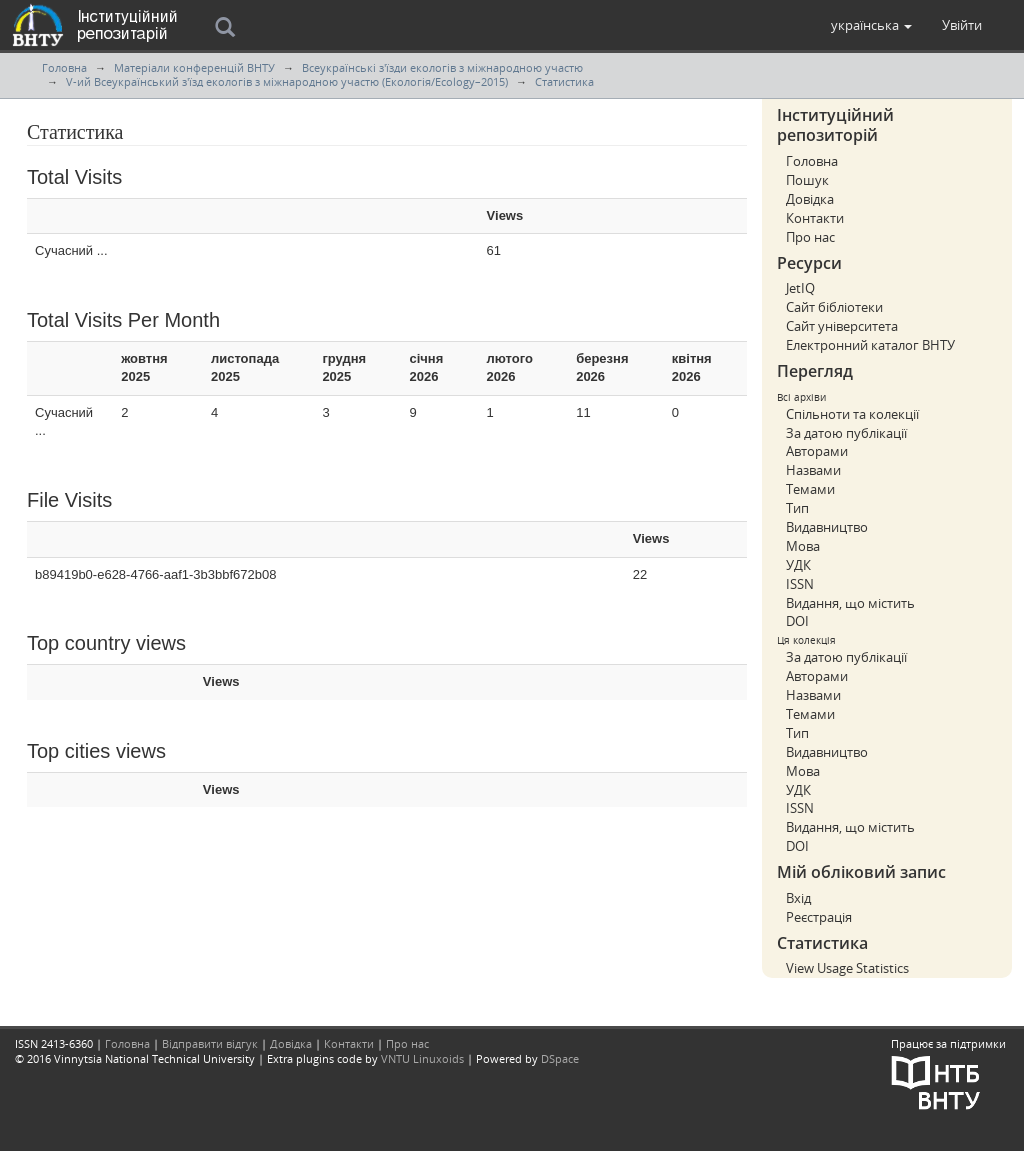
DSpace (560, 1058)
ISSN (800, 584)
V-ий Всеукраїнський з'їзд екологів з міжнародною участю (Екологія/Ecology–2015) (287, 81)
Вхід (798, 898)
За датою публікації (846, 433)
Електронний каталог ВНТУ (870, 345)
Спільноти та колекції (852, 414)
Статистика (564, 81)
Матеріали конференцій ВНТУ (194, 67)
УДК (798, 565)
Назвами (813, 470)
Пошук (807, 180)
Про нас (810, 237)
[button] (871, 25)
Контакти (815, 218)
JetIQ (800, 288)
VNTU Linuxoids (422, 1058)
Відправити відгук (210, 1043)
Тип (797, 508)
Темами (810, 489)
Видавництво (827, 527)
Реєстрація (819, 917)
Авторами (817, 451)
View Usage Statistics (847, 968)
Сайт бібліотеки (834, 307)
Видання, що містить (850, 603)
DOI (797, 621)
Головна (64, 67)
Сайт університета (842, 326)
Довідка (810, 199)
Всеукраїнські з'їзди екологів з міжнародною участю (442, 67)
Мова (803, 546)
